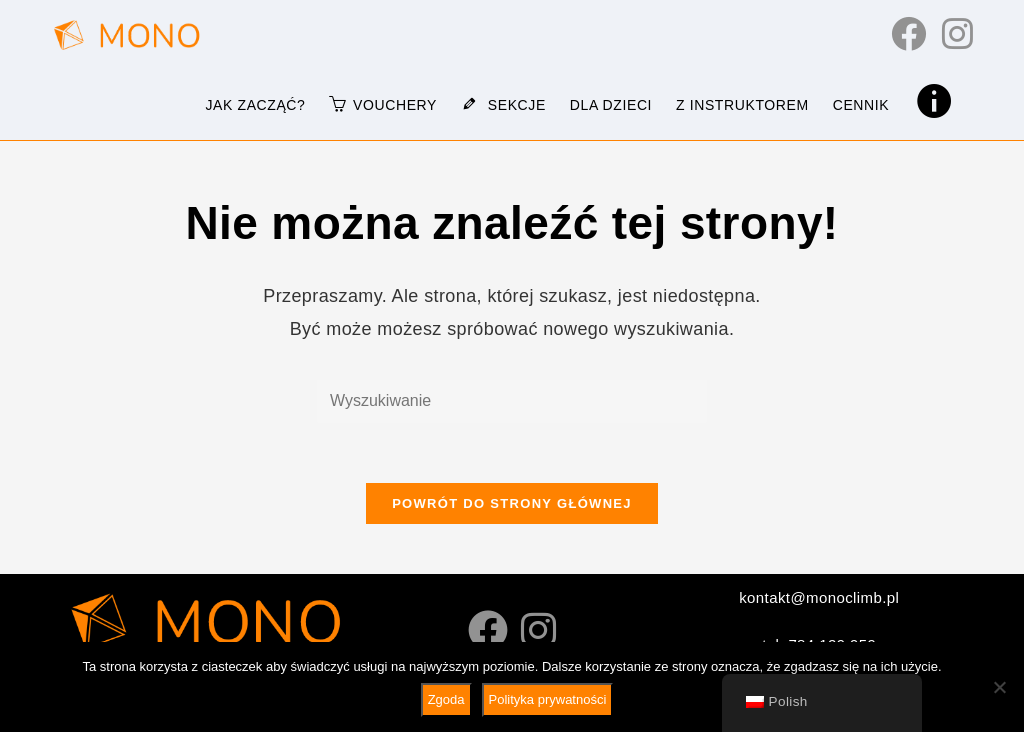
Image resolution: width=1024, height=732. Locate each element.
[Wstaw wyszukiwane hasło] (512, 401)
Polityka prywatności (548, 699)
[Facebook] (488, 631)
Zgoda (446, 699)
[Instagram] (538, 631)
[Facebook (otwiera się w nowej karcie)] (908, 34)
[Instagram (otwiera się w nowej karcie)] (957, 34)
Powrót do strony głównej (512, 503)
